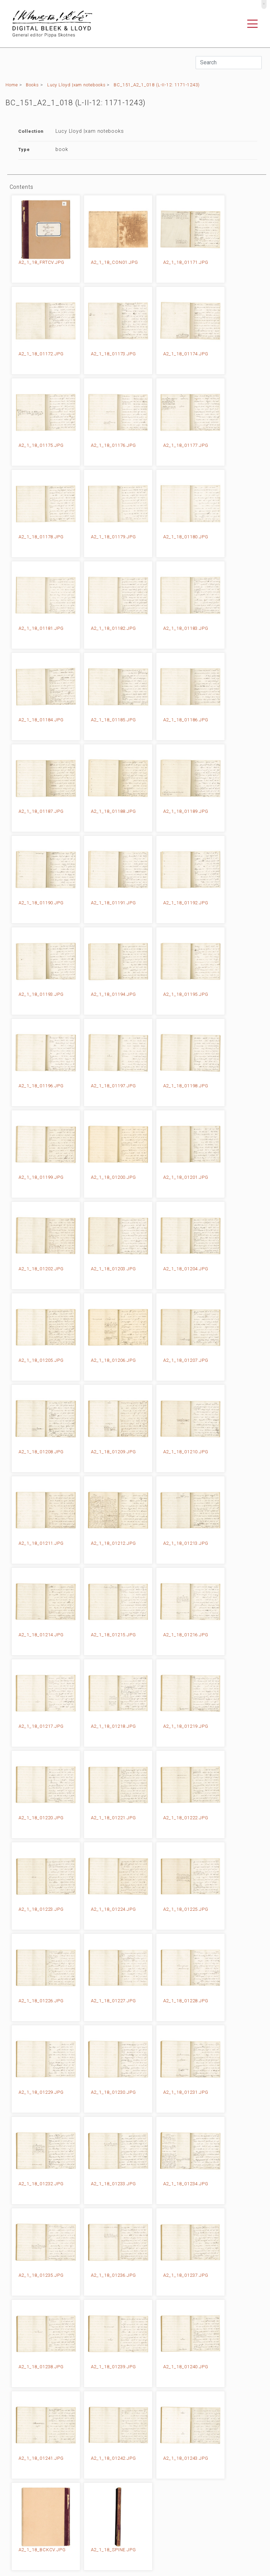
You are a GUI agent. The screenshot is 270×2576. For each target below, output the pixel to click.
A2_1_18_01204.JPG (185, 1268)
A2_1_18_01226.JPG (41, 2000)
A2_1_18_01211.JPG (41, 1543)
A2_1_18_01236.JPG (113, 2275)
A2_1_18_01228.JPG (185, 2000)
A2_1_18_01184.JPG (41, 719)
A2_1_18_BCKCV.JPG (42, 2549)
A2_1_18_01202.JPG (41, 1268)
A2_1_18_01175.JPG (41, 445)
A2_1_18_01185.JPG (113, 719)
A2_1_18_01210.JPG (185, 1451)
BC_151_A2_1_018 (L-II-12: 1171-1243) (157, 84)
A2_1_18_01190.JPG (41, 902)
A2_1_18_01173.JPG (113, 353)
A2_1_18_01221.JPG (113, 1817)
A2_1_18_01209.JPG (113, 1451)
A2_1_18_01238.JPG (41, 2366)
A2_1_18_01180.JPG (185, 536)
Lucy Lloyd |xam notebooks (76, 84)
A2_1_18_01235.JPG (41, 2275)
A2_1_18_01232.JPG (41, 2183)
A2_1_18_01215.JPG (113, 1634)
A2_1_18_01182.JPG (113, 628)
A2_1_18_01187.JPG (41, 811)
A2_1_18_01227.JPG (113, 2000)
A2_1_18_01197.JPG (113, 1085)
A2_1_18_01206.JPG (113, 1360)
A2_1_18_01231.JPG (185, 2092)
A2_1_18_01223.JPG (41, 1909)
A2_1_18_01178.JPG (41, 536)
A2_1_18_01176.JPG (113, 445)
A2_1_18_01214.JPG (41, 1634)
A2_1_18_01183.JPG (185, 628)
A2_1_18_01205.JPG (41, 1360)
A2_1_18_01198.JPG (185, 1085)
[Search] (229, 62)
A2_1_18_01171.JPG (185, 262)
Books (32, 84)
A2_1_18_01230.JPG (113, 2092)
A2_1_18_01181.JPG (41, 628)
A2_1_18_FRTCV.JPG (41, 262)
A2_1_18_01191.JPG (113, 902)
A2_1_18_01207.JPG (185, 1360)
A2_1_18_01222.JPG (185, 1817)
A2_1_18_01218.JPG (113, 1726)
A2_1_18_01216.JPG (185, 1634)
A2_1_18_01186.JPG (185, 719)
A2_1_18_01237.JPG (185, 2275)
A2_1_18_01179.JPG (113, 536)
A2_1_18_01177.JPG (185, 445)
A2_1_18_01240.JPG (185, 2366)
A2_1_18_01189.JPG (185, 811)
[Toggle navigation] (252, 24)
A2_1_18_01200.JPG (113, 1177)
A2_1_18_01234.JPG (185, 2183)
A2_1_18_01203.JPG (113, 1268)
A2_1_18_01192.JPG (185, 902)
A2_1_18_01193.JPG (41, 994)
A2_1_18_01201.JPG (185, 1177)
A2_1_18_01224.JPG (113, 1909)
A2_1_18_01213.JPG (185, 1543)
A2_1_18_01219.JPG (185, 1726)
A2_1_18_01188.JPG (113, 811)
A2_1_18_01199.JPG (41, 1177)
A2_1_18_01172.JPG (41, 353)
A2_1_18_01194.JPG (113, 994)
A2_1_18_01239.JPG (113, 2366)
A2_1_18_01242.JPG (113, 2458)
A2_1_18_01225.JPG (185, 1909)
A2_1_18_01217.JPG (41, 1726)
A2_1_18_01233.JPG (113, 2183)
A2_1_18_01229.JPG (41, 2092)
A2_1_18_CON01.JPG (114, 262)
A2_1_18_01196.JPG (41, 1085)
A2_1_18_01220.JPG (41, 1817)
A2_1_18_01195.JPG (185, 994)
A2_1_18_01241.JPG (41, 2458)
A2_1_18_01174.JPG (185, 353)
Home (12, 84)
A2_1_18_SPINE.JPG (113, 2549)
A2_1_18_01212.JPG (113, 1543)
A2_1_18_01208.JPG (41, 1451)
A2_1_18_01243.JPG (185, 2458)
